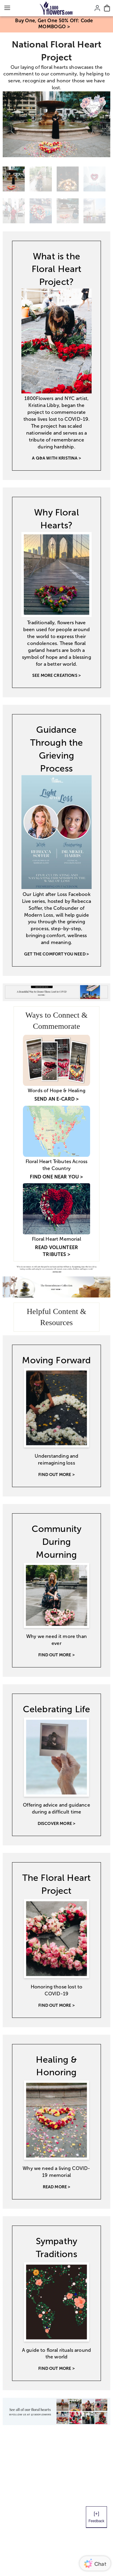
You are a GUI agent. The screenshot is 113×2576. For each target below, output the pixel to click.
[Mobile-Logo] (56, 8)
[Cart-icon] (107, 8)
